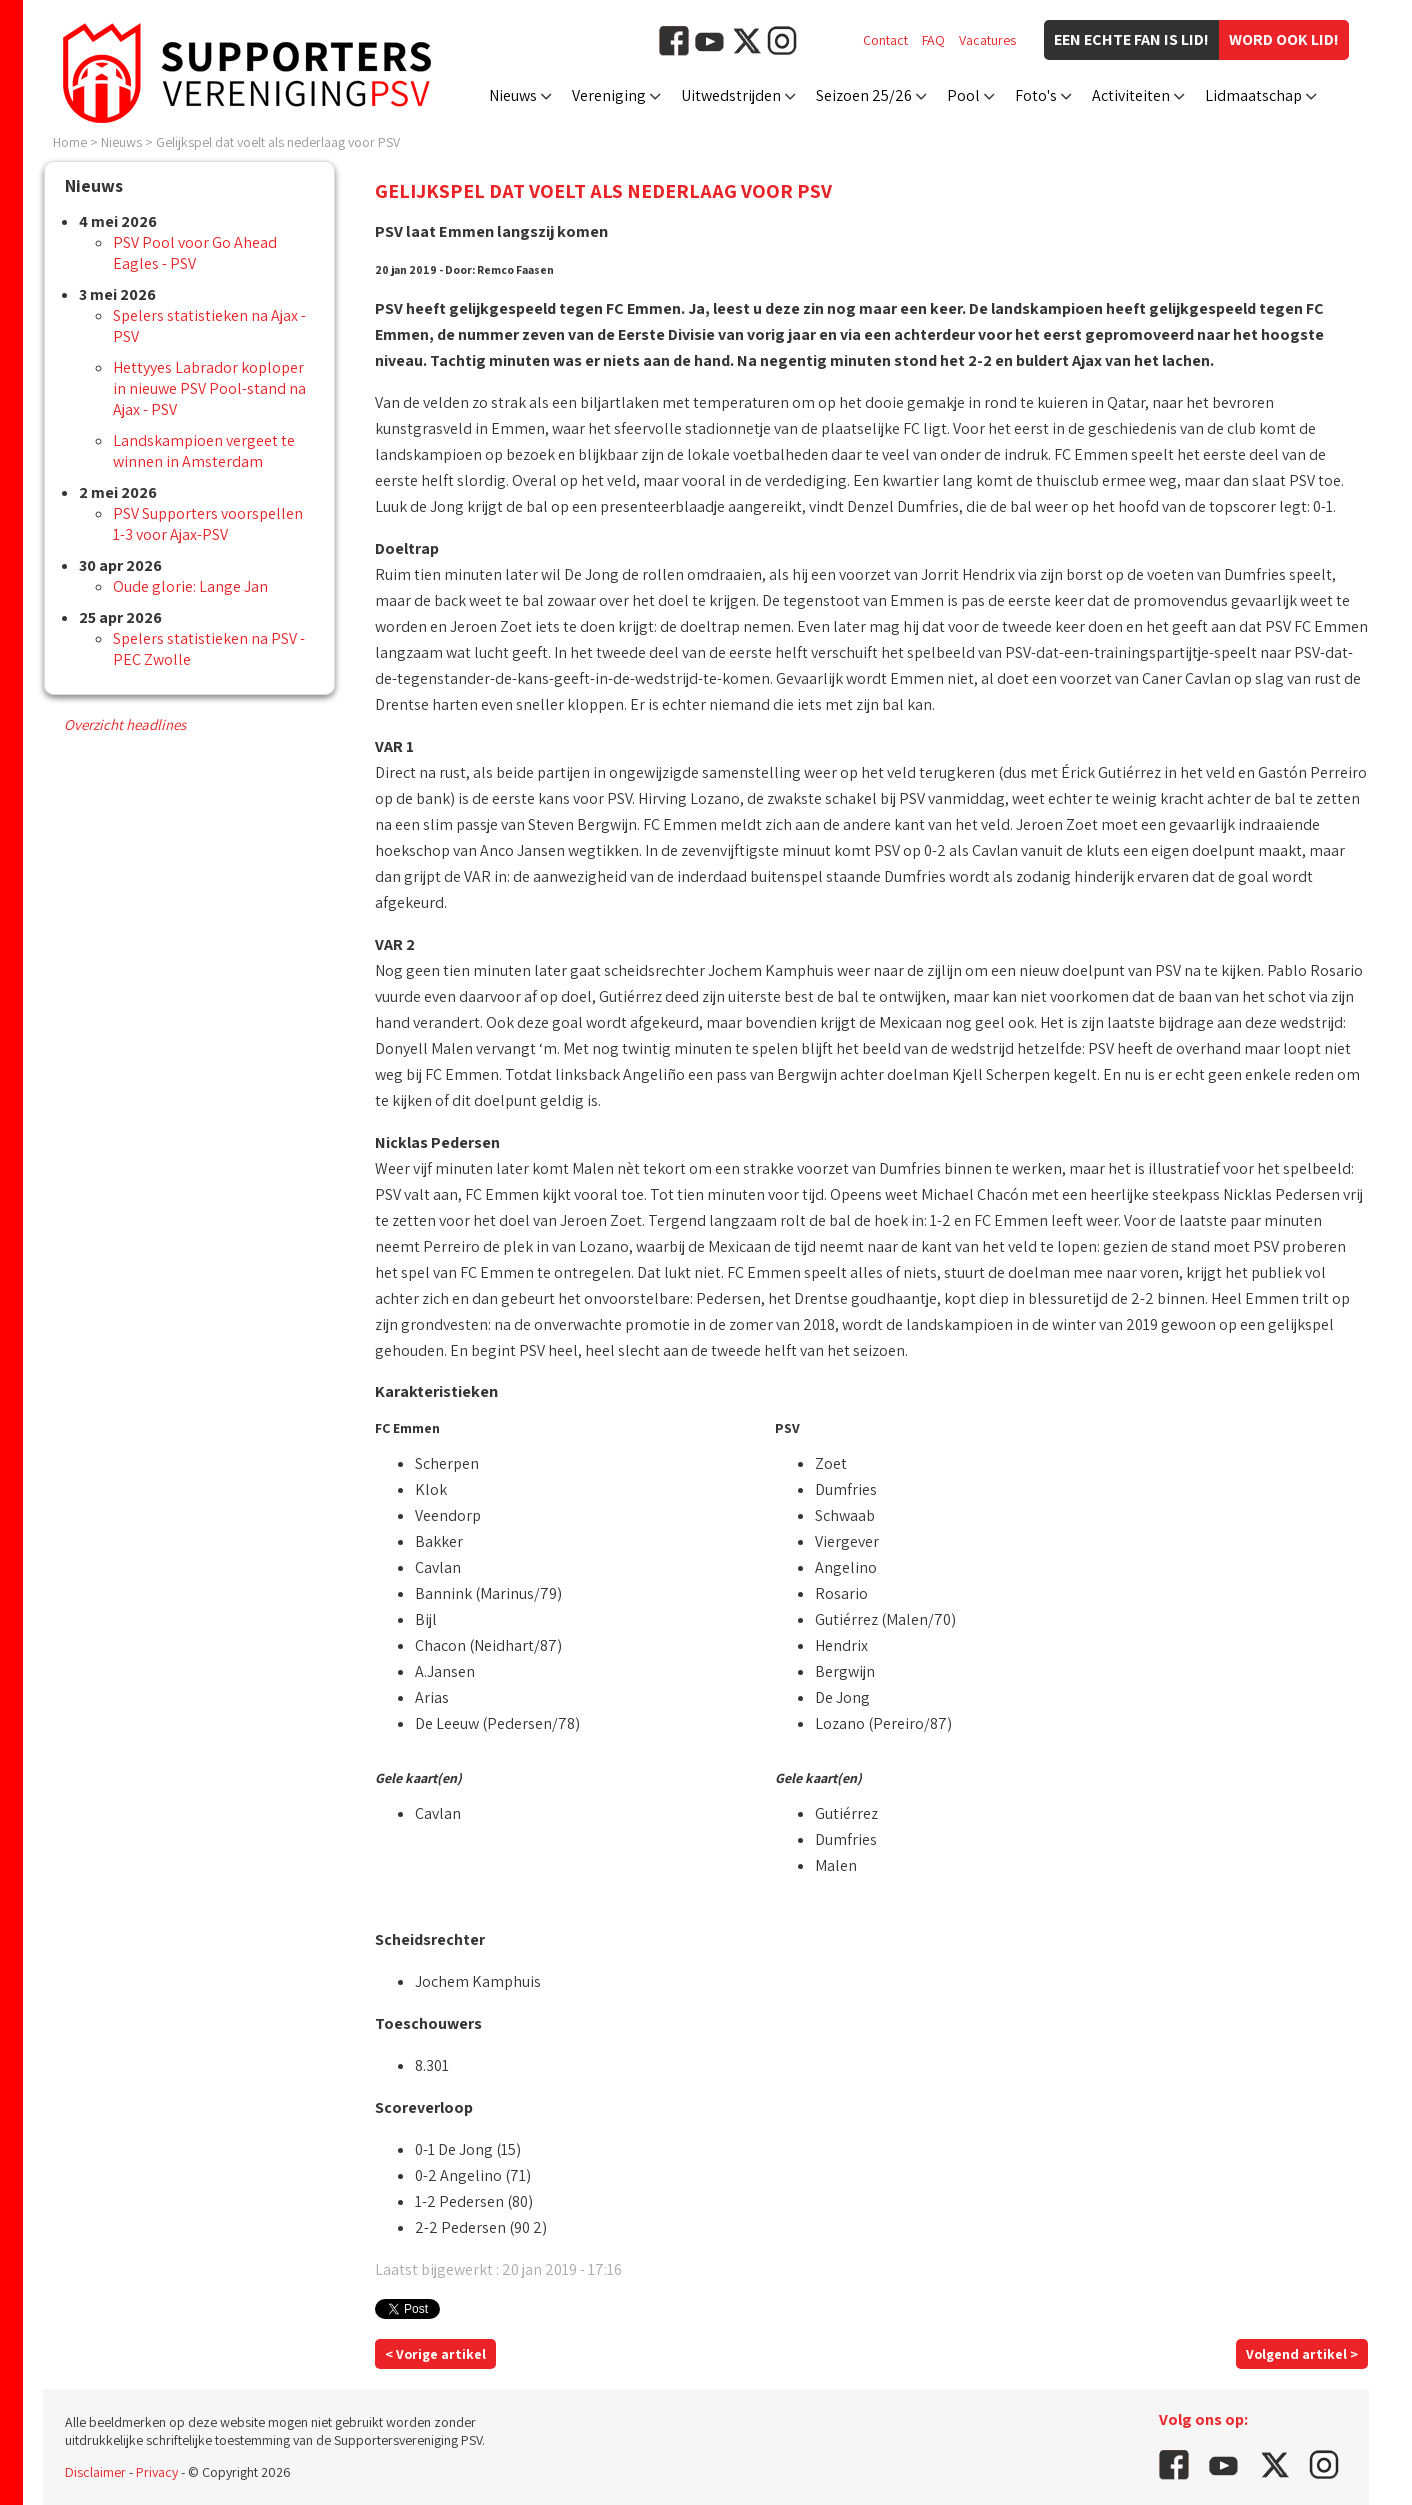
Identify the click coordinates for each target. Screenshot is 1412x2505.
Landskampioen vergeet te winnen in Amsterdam (204, 451)
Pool (963, 95)
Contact (885, 40)
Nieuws (513, 95)
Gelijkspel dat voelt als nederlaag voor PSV (278, 142)
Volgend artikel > (1302, 2354)
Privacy (157, 2472)
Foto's (1036, 95)
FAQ (933, 40)
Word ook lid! (1284, 39)
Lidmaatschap (1253, 95)
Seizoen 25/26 (864, 95)
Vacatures (987, 40)
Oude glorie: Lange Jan (190, 586)
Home (70, 142)
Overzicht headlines (125, 724)
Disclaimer (95, 2472)
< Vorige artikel (435, 2354)
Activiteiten (1131, 95)
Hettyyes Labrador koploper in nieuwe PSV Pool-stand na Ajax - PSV (209, 388)
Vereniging (609, 95)
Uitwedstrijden (731, 95)
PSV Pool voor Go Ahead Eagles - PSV (195, 253)
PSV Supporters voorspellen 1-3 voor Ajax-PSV (208, 524)
